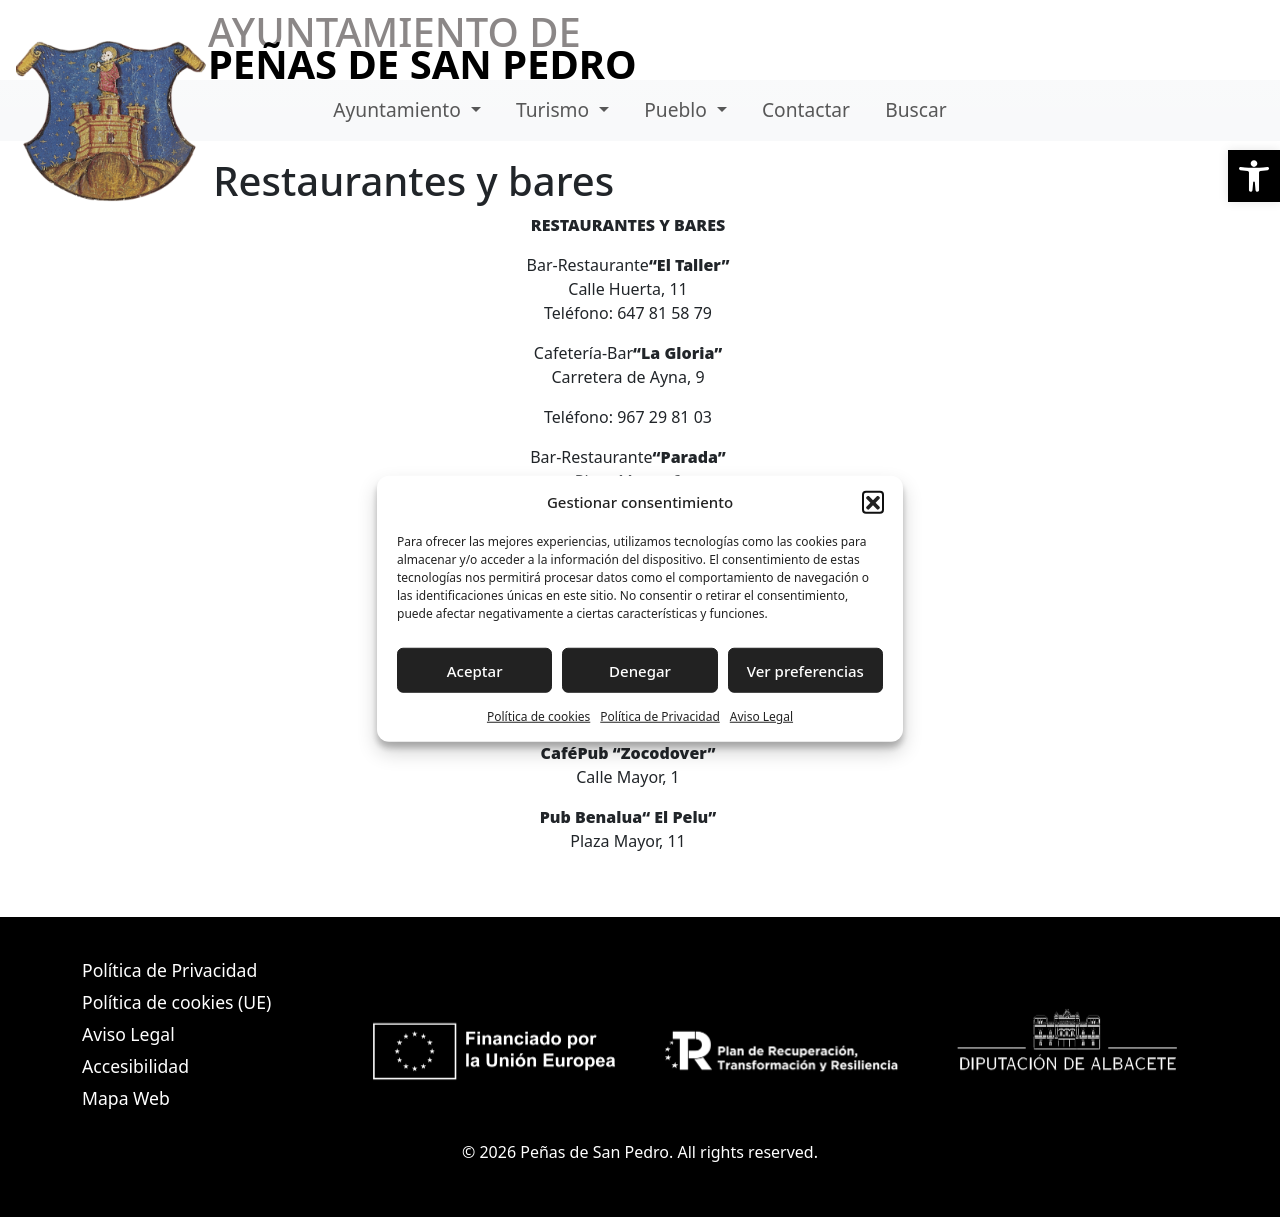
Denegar (640, 670)
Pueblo (678, 109)
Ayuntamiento (399, 109)
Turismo (555, 109)
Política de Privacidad (660, 716)
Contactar (806, 109)
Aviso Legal (761, 716)
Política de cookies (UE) (176, 1002)
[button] (1254, 176)
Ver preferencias (805, 670)
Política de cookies (538, 716)
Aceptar (475, 670)
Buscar (915, 109)
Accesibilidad (135, 1066)
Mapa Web (126, 1098)
